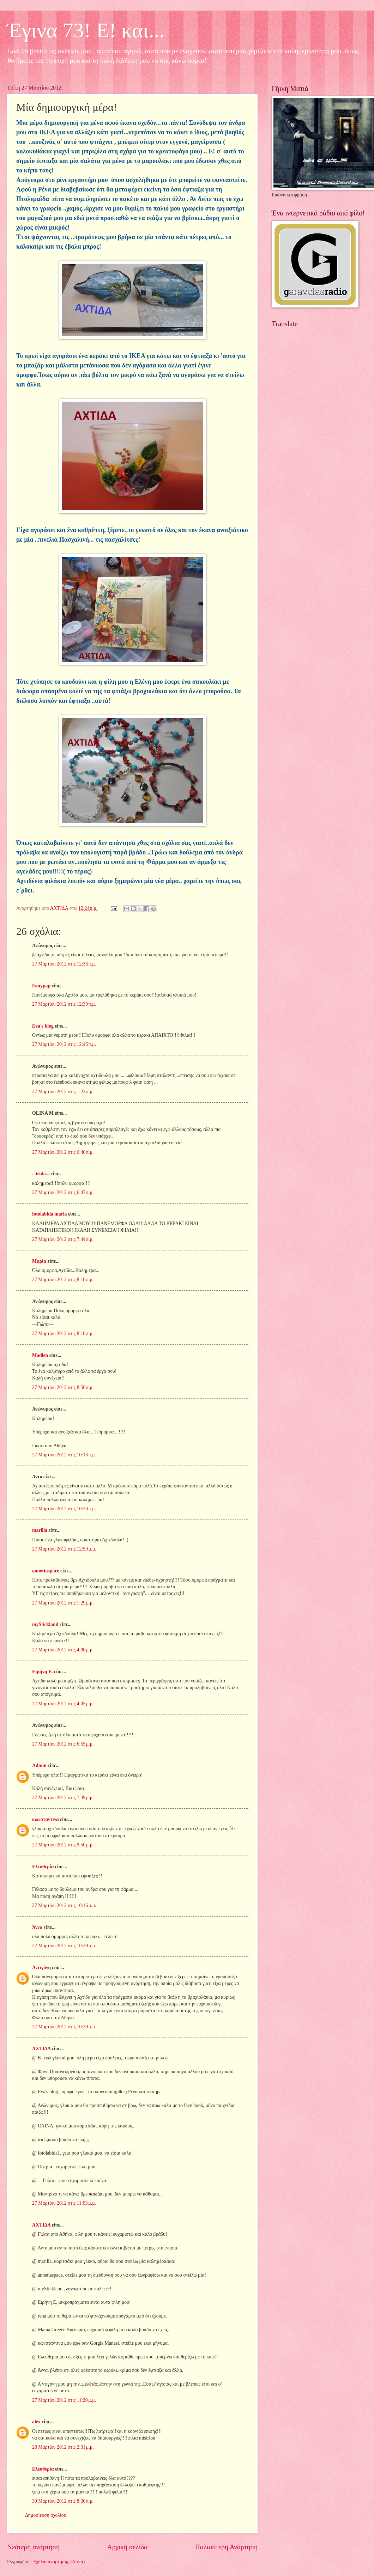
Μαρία (39, 1261)
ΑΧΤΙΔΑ (41, 2048)
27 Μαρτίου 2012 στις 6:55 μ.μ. (63, 1744)
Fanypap (41, 985)
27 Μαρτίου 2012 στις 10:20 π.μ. (64, 1508)
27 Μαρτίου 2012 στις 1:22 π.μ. (63, 1091)
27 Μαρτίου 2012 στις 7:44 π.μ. (63, 1239)
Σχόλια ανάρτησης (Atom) (59, 2561)
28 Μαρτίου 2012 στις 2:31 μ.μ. (63, 2447)
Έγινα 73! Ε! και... (86, 30)
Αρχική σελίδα (127, 2547)
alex (36, 2421)
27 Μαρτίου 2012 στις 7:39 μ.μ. (63, 1797)
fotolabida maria (49, 1214)
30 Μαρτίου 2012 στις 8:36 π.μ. (63, 2501)
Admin (39, 1765)
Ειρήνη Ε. (42, 1671)
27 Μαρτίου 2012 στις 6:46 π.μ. (63, 1152)
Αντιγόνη (41, 1967)
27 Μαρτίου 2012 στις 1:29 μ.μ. (63, 1603)
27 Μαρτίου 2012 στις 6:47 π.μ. (63, 1192)
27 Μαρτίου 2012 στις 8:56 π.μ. (63, 1387)
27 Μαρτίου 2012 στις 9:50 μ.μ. (63, 1844)
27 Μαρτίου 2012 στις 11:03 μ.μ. (64, 2203)
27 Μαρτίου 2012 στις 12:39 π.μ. (64, 1004)
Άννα (37, 1927)
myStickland (45, 1624)
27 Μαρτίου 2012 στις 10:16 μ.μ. (64, 1905)
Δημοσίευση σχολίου (45, 2515)
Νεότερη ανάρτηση (33, 2547)
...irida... (40, 1173)
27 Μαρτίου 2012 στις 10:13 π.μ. (64, 1454)
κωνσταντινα (45, 1819)
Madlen (40, 1355)
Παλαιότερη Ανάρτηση (226, 2547)
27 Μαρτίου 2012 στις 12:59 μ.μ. (64, 1549)
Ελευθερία (43, 1866)
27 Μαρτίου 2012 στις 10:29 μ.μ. (64, 1945)
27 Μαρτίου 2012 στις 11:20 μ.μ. (64, 2400)
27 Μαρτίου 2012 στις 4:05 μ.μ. (63, 1703)
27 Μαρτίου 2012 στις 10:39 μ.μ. (64, 2026)
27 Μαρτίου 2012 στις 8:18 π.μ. (63, 1279)
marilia (39, 1530)
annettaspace (45, 1570)
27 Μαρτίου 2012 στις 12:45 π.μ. (64, 1044)
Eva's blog (43, 1026)
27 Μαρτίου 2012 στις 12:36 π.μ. (64, 964)
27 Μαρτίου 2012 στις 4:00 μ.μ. (63, 1649)
